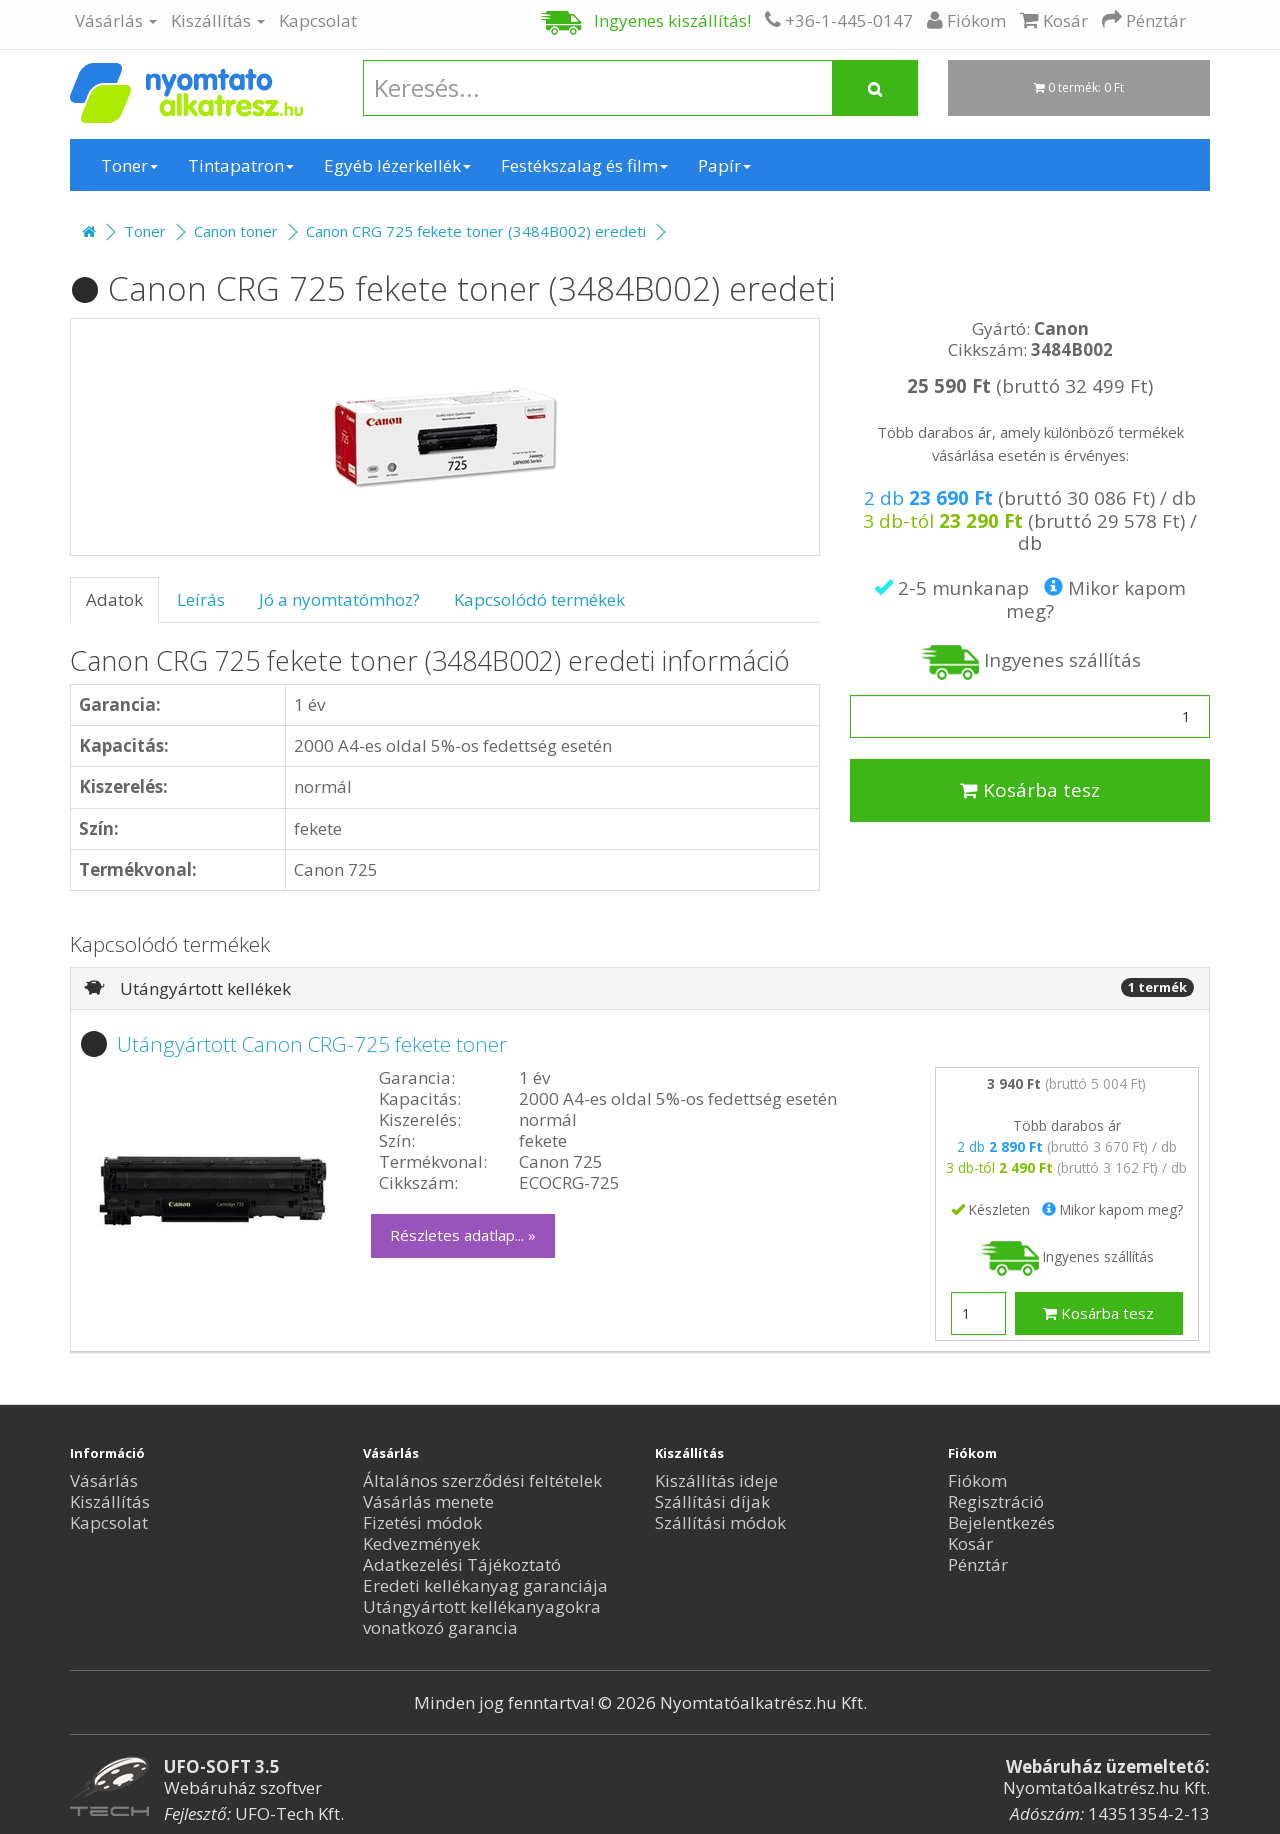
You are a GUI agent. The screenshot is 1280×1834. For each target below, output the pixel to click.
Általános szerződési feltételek (482, 1480)
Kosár (970, 1543)
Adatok (114, 599)
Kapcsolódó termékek (539, 599)
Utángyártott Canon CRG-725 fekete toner (312, 1044)
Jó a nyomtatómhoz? (339, 599)
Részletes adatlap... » (463, 1235)
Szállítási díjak (712, 1501)
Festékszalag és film (584, 165)
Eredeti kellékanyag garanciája (485, 1585)
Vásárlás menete (428, 1501)
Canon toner (236, 231)
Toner (129, 165)
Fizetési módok (422, 1522)
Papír (724, 165)
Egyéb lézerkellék (397, 165)
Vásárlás (116, 20)
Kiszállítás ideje (716, 1480)
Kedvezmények (421, 1543)
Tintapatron (241, 165)
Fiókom (977, 1480)
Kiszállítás (218, 20)
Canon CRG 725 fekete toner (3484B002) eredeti (476, 231)
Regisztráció (996, 1501)
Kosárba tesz (1030, 790)
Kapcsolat (318, 20)
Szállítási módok (720, 1522)
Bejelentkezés (1001, 1522)
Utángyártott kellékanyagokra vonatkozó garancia (482, 1617)
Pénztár (978, 1564)
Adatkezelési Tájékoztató (462, 1564)
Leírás (201, 599)
